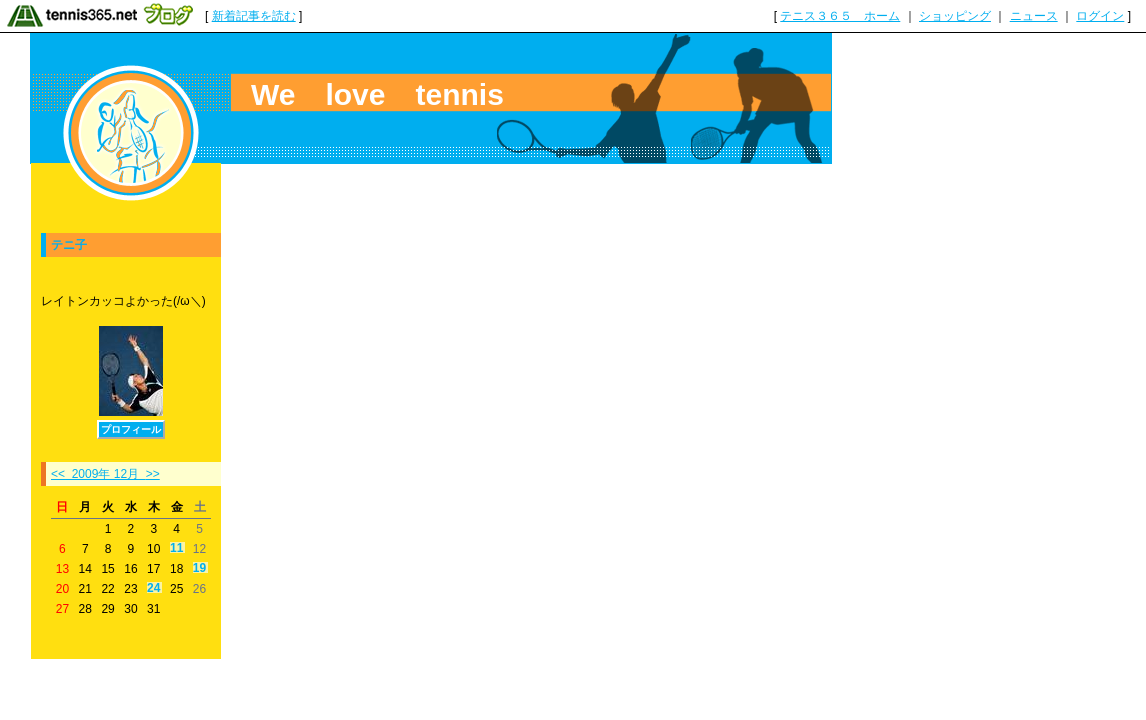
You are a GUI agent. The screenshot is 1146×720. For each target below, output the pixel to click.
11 (176, 548)
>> (153, 474)
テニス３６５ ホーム (840, 16)
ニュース (1034, 16)
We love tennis (377, 94)
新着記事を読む (254, 16)
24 (153, 588)
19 (199, 568)
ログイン (1100, 16)
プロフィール (131, 429)
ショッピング (955, 16)
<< (58, 474)
